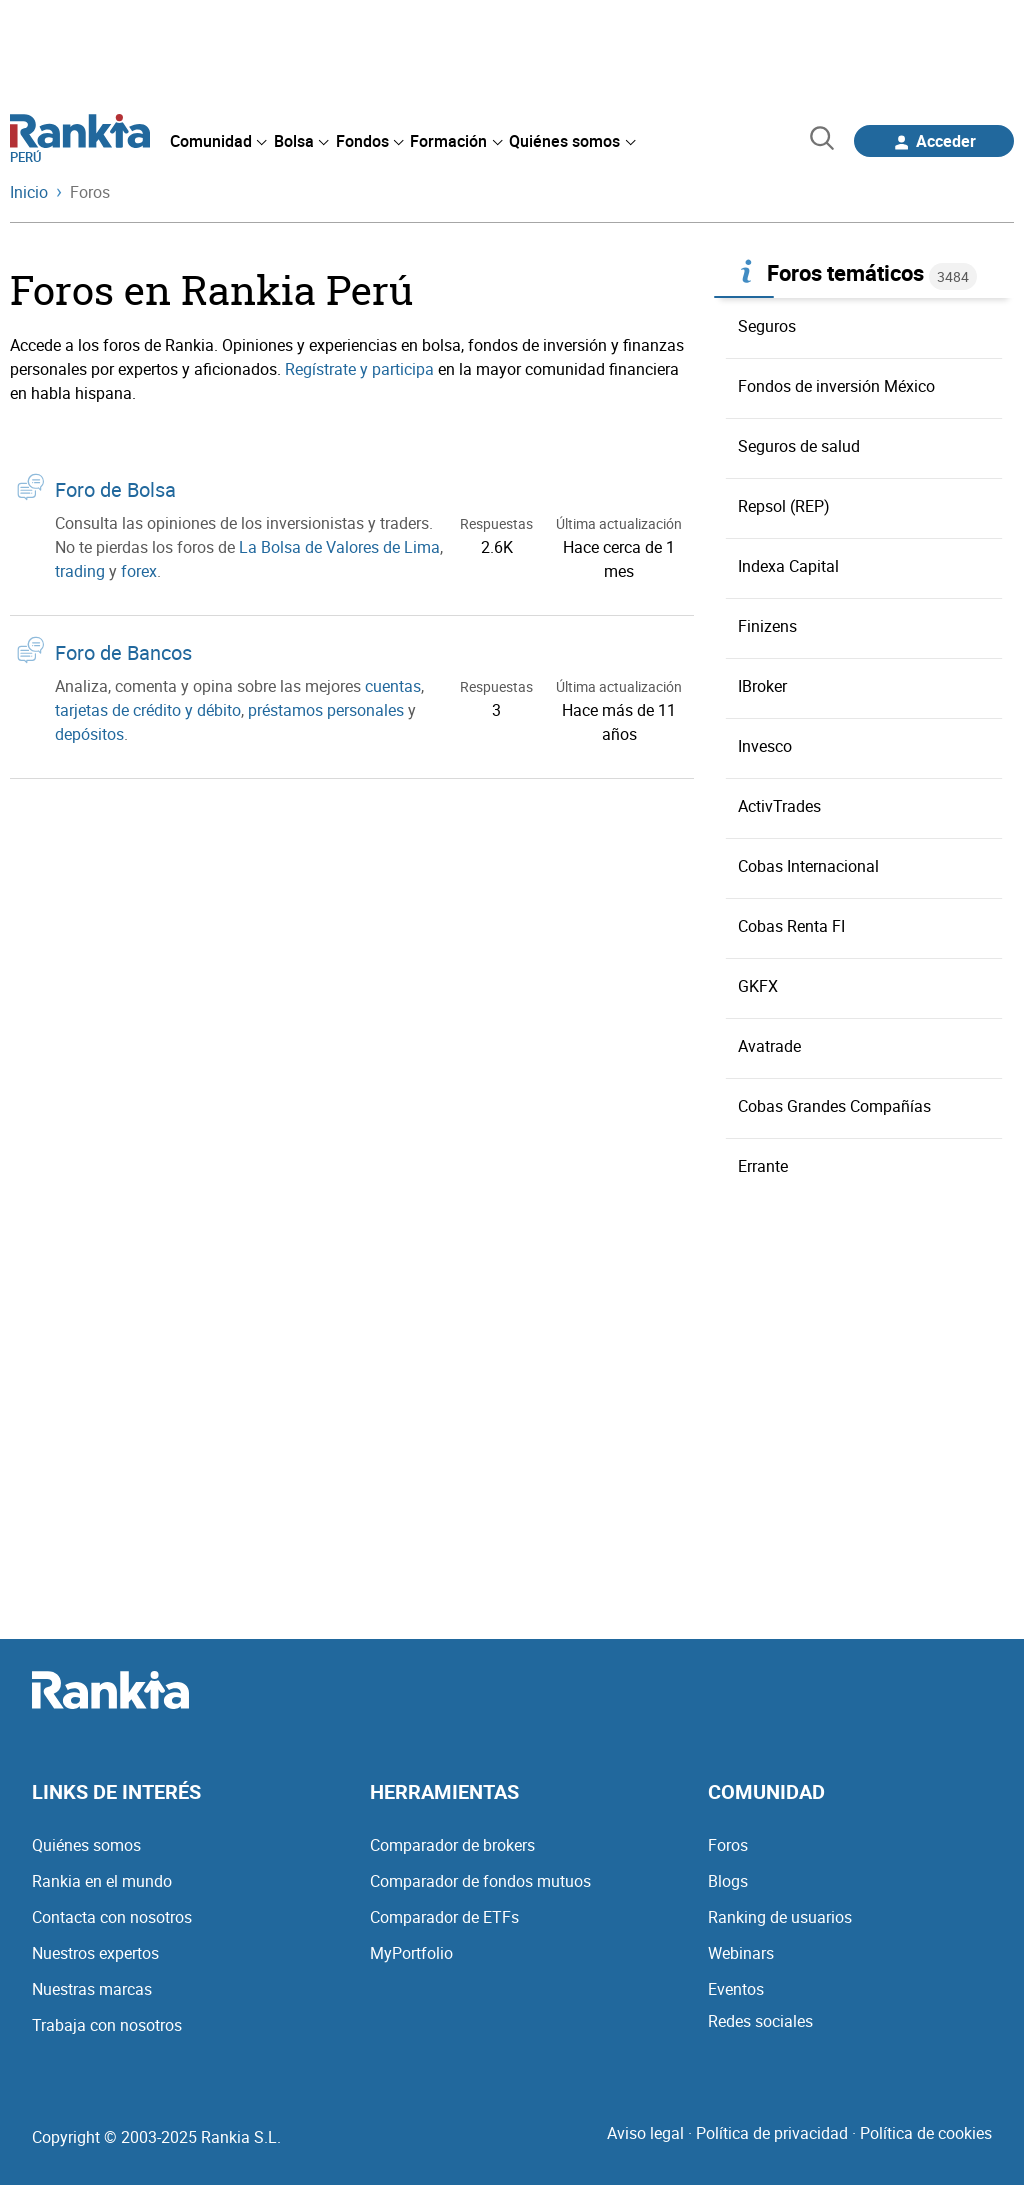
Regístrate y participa (359, 369)
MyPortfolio (411, 1953)
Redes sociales (760, 2021)
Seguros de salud (799, 446)
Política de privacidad (772, 2133)
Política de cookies (926, 2133)
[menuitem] (218, 141)
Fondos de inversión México (836, 386)
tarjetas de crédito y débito (148, 710)
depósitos (89, 734)
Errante (763, 1166)
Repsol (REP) (784, 506)
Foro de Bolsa (115, 489)
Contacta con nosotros (112, 1917)
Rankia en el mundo (102, 1881)
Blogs (728, 1881)
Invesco (765, 746)
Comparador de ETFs (444, 1917)
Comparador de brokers (452, 1845)
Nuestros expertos (95, 1953)
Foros (728, 1845)
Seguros (767, 326)
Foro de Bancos (123, 652)
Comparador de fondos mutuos (480, 1881)
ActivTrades (779, 806)
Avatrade (769, 1046)
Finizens (767, 626)
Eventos (736, 1989)
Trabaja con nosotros (107, 2025)
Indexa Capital (788, 566)
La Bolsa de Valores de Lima (339, 547)
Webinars (741, 1953)
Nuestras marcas (92, 1989)
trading (80, 571)
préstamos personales (326, 710)
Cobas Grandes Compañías (834, 1106)
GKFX (758, 986)
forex (139, 571)
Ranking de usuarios (780, 1917)
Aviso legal (645, 2133)
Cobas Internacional (808, 866)
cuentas (393, 686)
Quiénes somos (86, 1845)
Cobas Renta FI (791, 926)
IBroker (762, 686)
